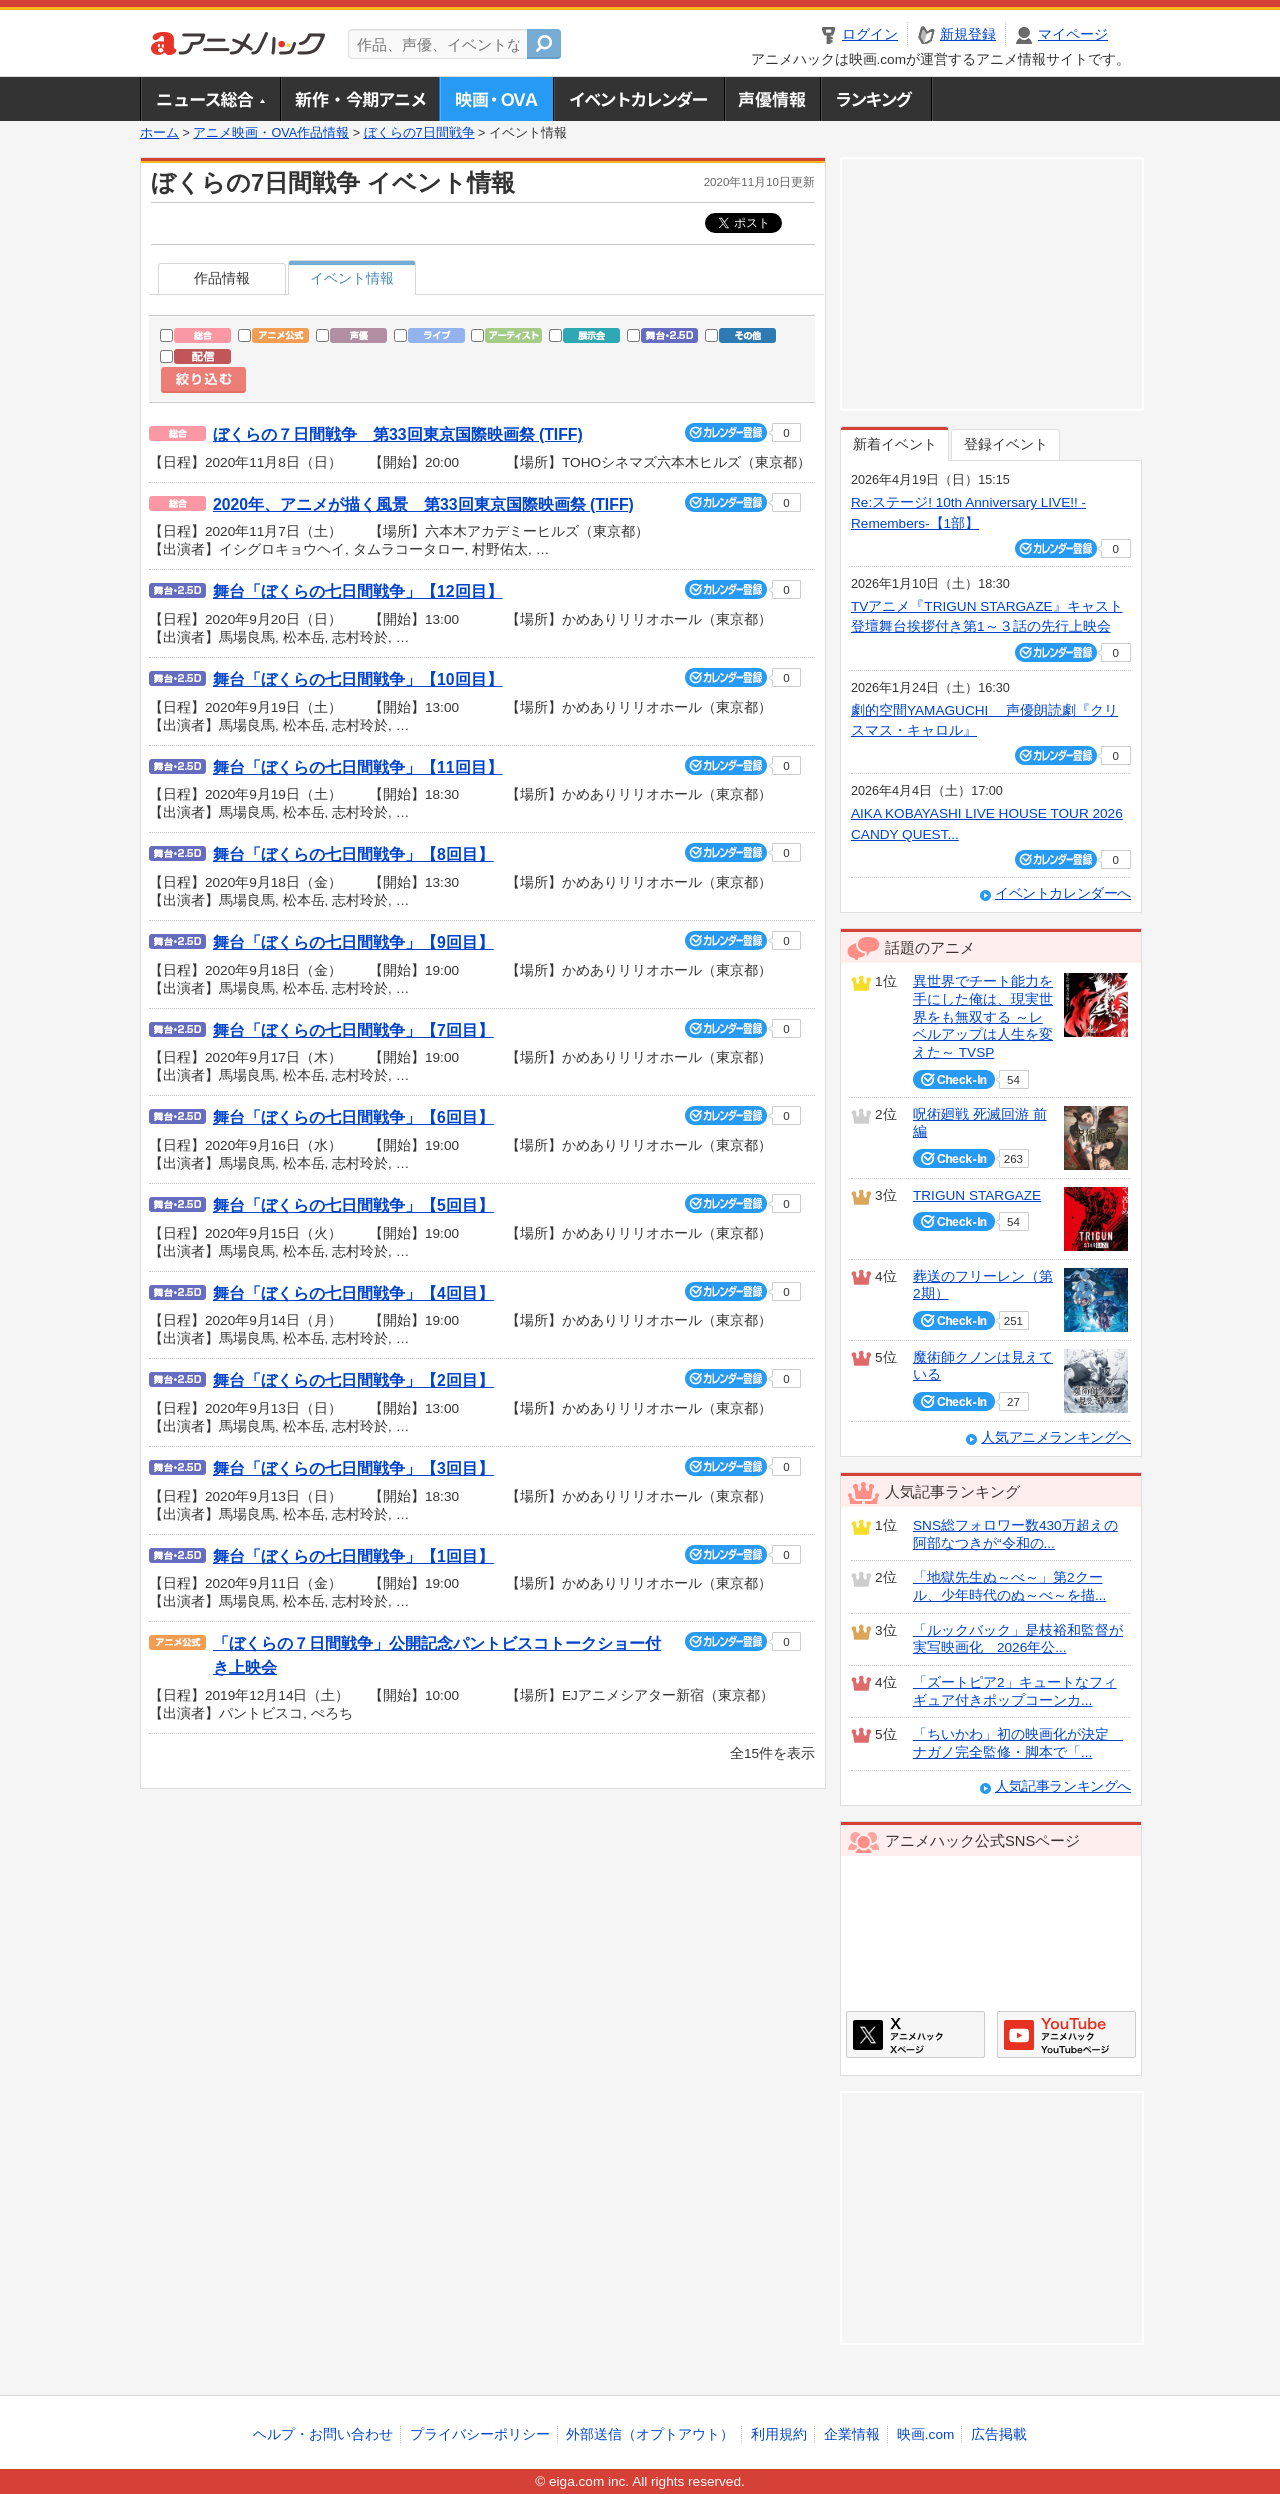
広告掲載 (999, 2434)
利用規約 (779, 2434)
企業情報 (852, 2434)
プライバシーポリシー (480, 2434)
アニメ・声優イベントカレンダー (638, 99)
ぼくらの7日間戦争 (419, 133)
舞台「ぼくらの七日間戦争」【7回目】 (353, 1030)
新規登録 (968, 34)
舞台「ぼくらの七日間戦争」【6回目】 (353, 1117)
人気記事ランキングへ (1063, 1786)
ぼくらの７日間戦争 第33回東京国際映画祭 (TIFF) (398, 434)
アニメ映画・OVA (496, 99)
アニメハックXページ (915, 2034)
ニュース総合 (210, 99)
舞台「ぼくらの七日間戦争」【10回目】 (358, 679)
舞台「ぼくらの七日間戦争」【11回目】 (358, 767)
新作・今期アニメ (359, 99)
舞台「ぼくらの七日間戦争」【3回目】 (353, 1468)
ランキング (876, 99)
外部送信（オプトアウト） (650, 2434)
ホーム (159, 133)
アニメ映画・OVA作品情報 (271, 133)
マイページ (1073, 34)
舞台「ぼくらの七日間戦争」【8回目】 (353, 854)
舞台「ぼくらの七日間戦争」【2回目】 (353, 1380)
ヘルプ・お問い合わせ (323, 2434)
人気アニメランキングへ (1056, 1437)
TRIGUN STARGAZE (977, 1195)
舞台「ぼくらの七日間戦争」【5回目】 (353, 1205)
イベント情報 (352, 278)
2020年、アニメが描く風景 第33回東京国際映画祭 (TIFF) (423, 504)
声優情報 (772, 99)
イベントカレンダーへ (1063, 893)
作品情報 (222, 278)
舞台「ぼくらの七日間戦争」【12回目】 (358, 591)
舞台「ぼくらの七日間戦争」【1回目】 (353, 1556)
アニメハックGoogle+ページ (1066, 2034)
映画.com (925, 2434)
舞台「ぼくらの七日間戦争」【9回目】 (353, 942)
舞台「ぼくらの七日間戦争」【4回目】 (353, 1293)
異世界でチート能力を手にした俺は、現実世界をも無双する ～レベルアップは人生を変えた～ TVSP (983, 1017)
